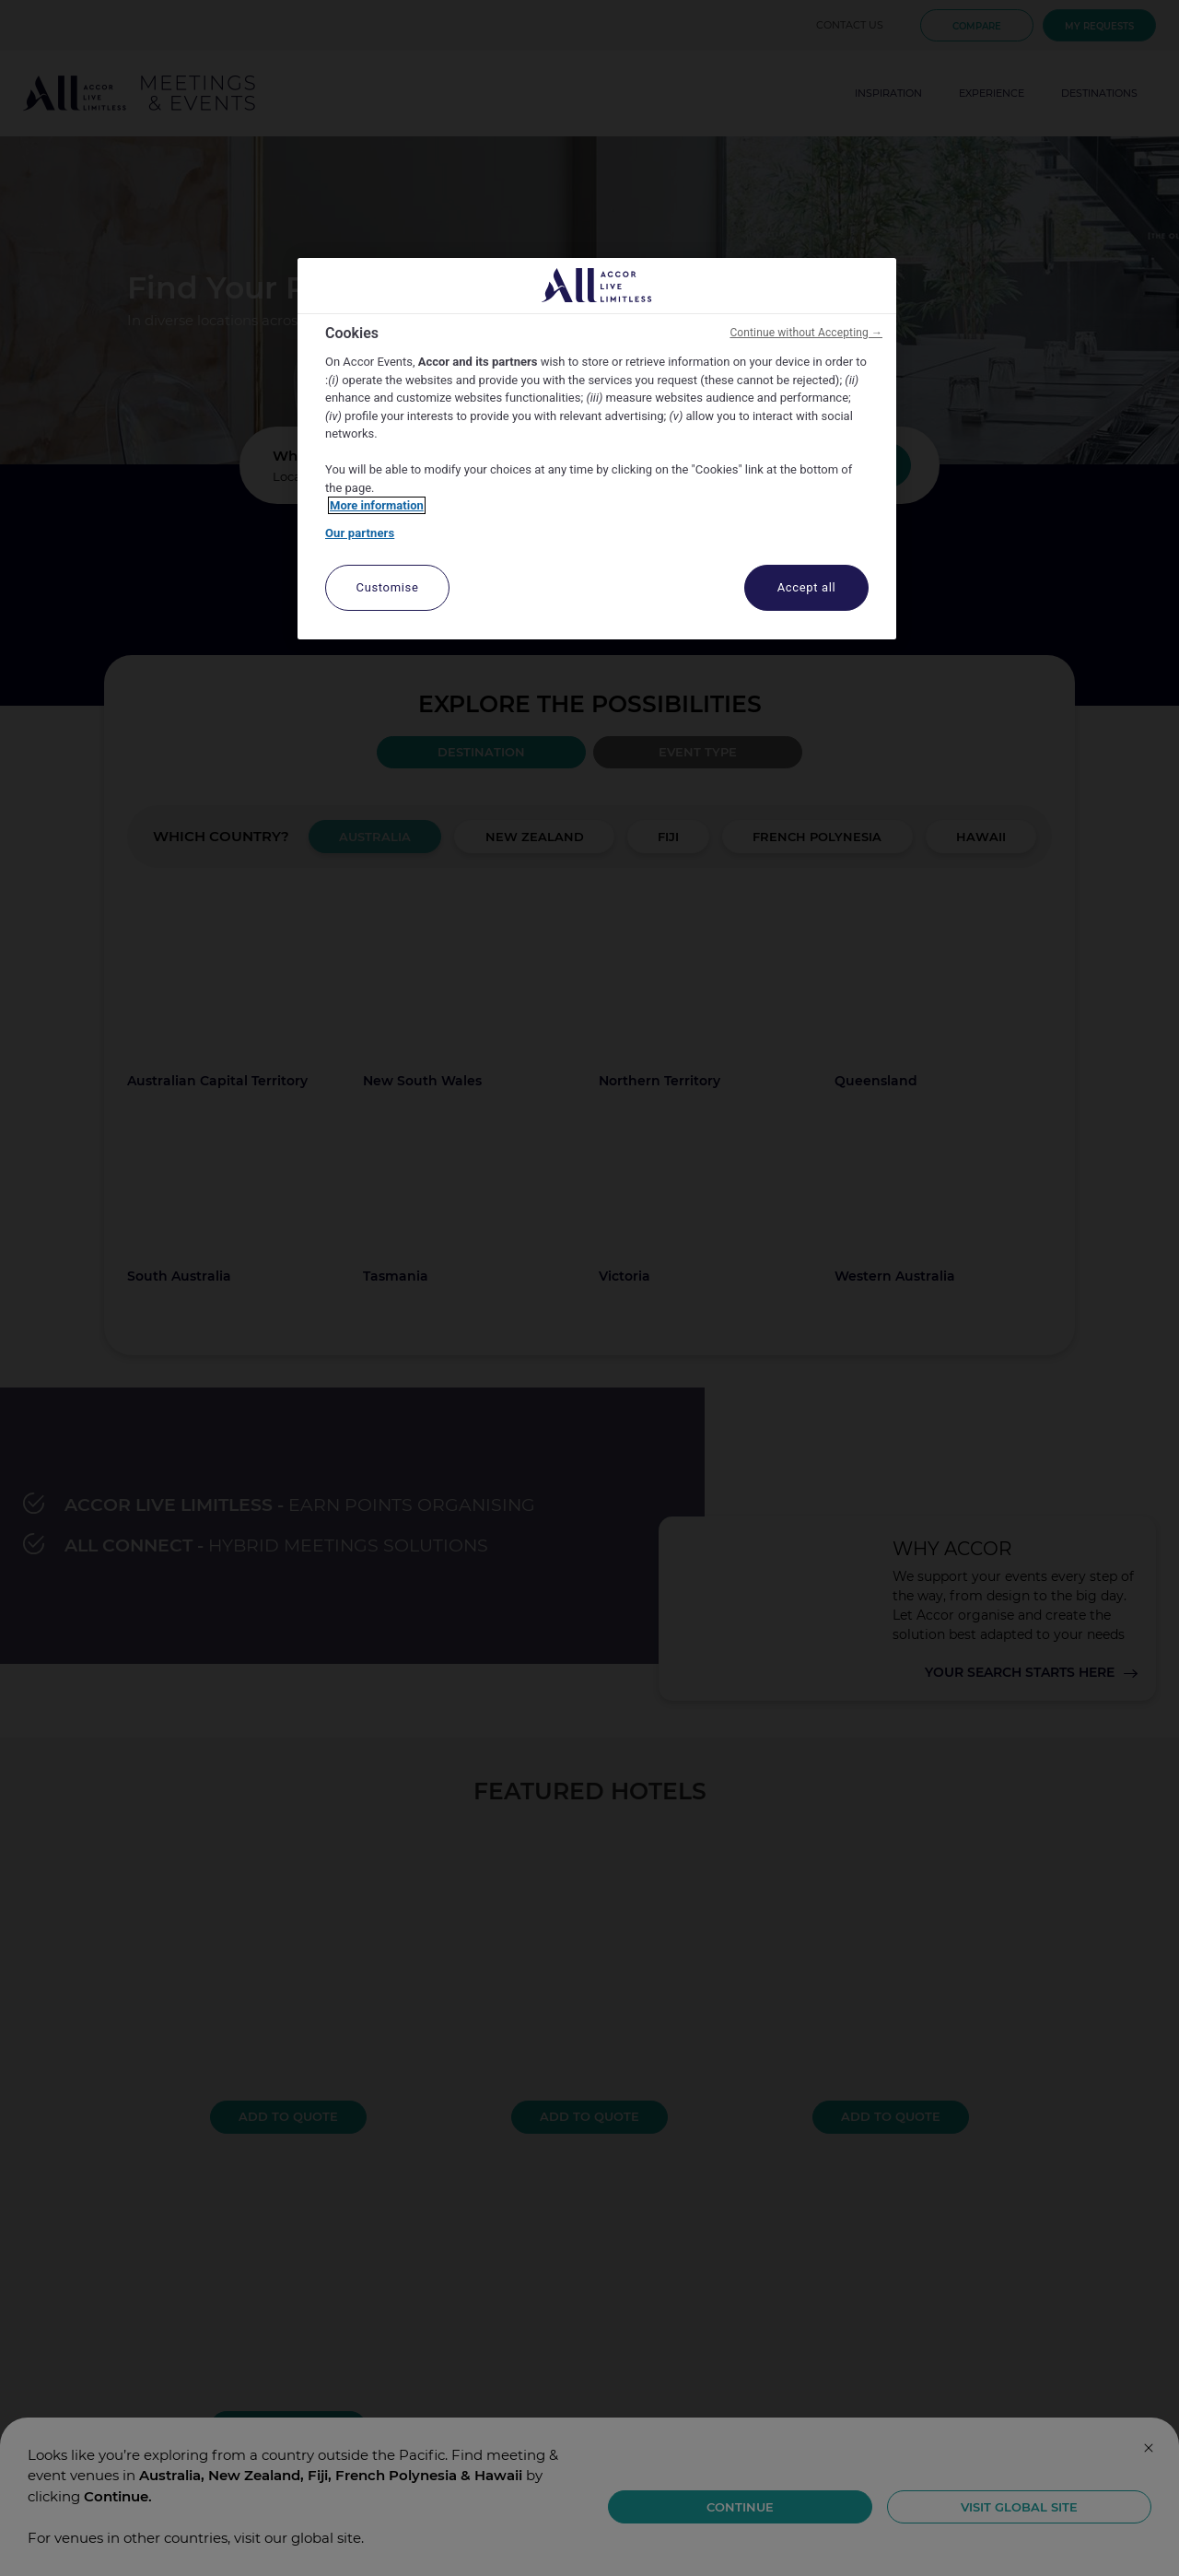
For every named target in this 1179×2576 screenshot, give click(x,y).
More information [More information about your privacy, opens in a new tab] (377, 505)
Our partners (359, 533)
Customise (387, 587)
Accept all (806, 587)
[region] (597, 449)
